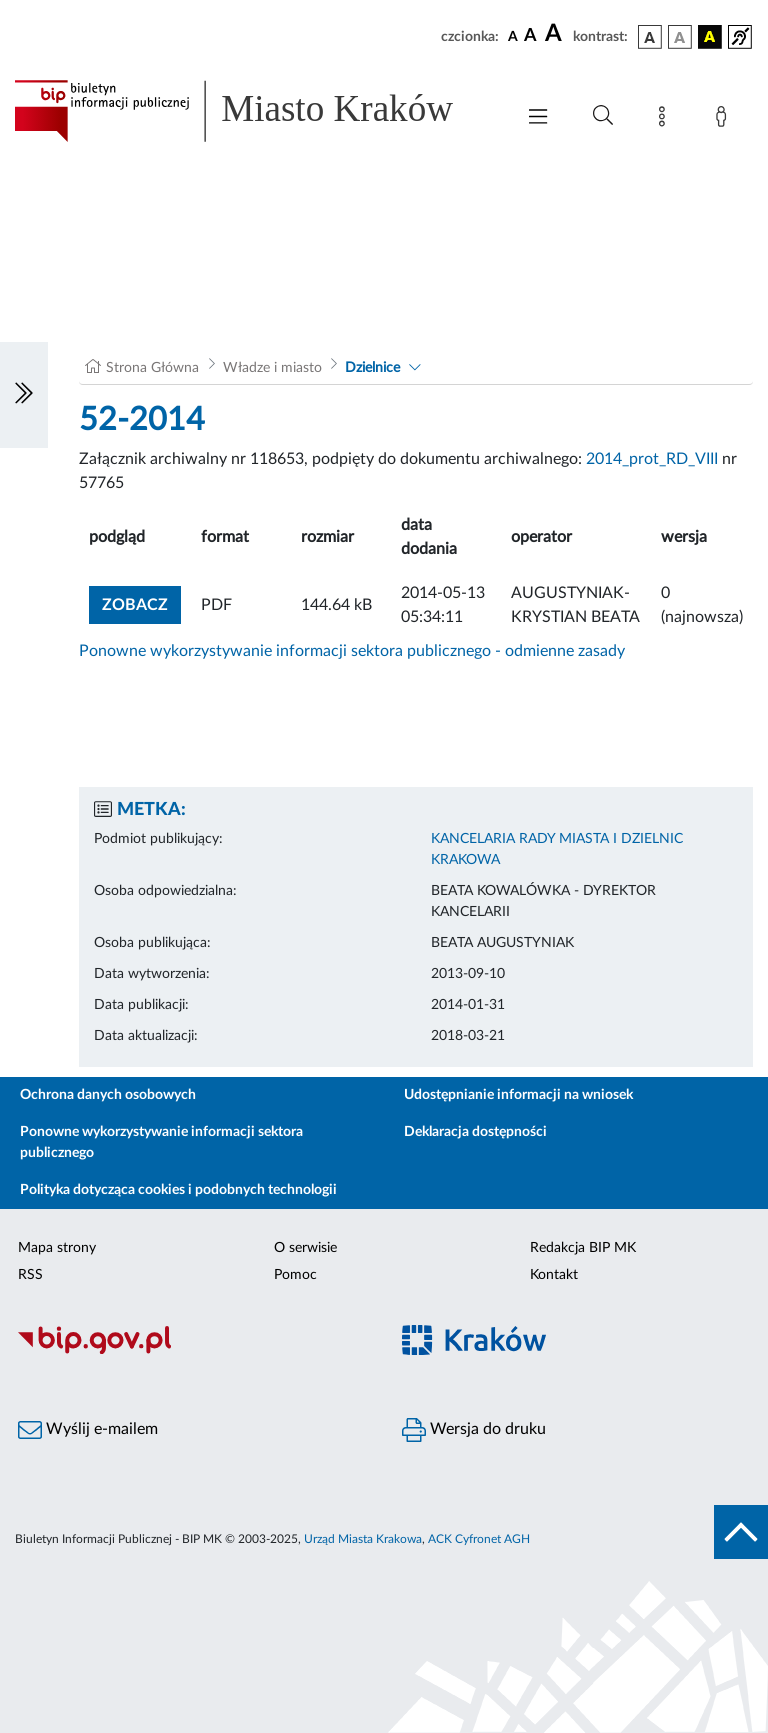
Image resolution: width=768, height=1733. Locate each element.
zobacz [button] (141, 602)
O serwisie (305, 1248)
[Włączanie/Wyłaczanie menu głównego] (538, 118)
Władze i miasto (272, 368)
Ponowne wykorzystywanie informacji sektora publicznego (161, 1142)
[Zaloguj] (725, 120)
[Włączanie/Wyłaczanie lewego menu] (24, 395)
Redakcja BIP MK (583, 1248)
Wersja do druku (474, 1430)
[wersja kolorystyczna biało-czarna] (680, 37)
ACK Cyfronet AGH (479, 1539)
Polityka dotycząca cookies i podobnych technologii (178, 1190)
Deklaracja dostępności (475, 1132)
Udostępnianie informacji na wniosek (518, 1095)
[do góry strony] (741, 1532)
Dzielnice (372, 368)
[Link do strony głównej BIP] (254, 111)
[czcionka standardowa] (513, 36)
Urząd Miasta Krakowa (363, 1539)
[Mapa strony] (666, 120)
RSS (30, 1275)
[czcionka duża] (556, 34)
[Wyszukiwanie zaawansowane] (603, 116)
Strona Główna (152, 368)
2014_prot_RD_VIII (652, 459)
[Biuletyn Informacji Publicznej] (192, 1351)
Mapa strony (57, 1248)
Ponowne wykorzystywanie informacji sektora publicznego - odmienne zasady (352, 651)
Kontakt (554, 1275)
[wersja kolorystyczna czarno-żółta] (710, 37)
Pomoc (295, 1275)
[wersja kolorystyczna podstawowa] (650, 37)
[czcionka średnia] (530, 36)
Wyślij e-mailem (88, 1430)
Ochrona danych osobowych (108, 1095)
